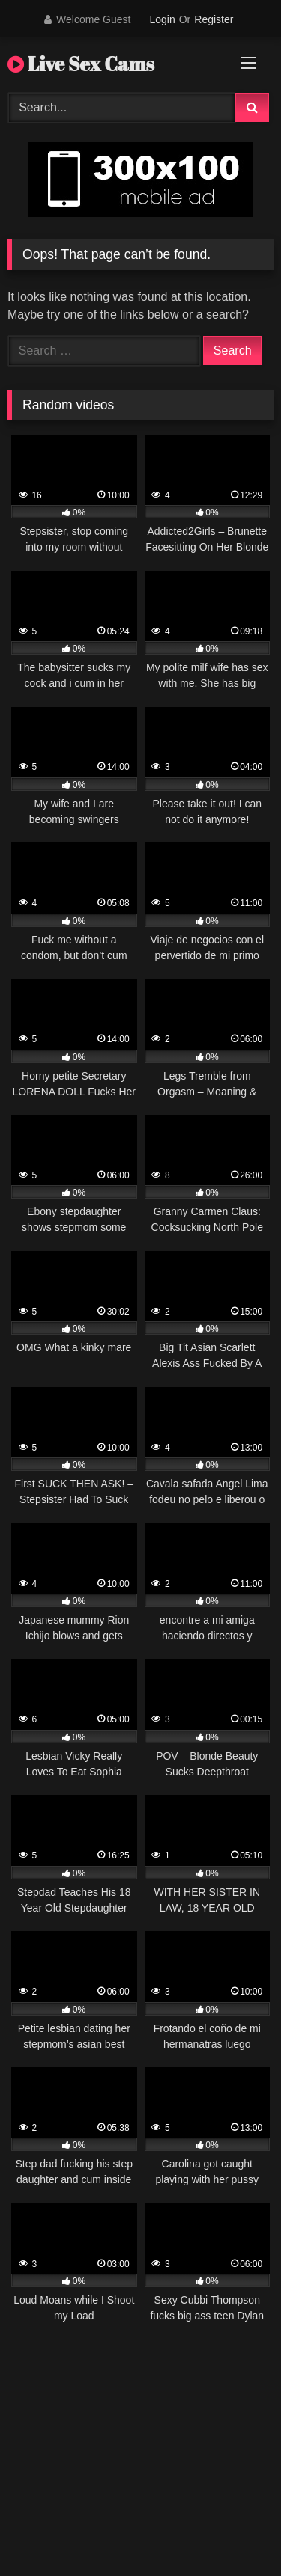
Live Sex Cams (80, 63)
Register (213, 19)
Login (162, 19)
